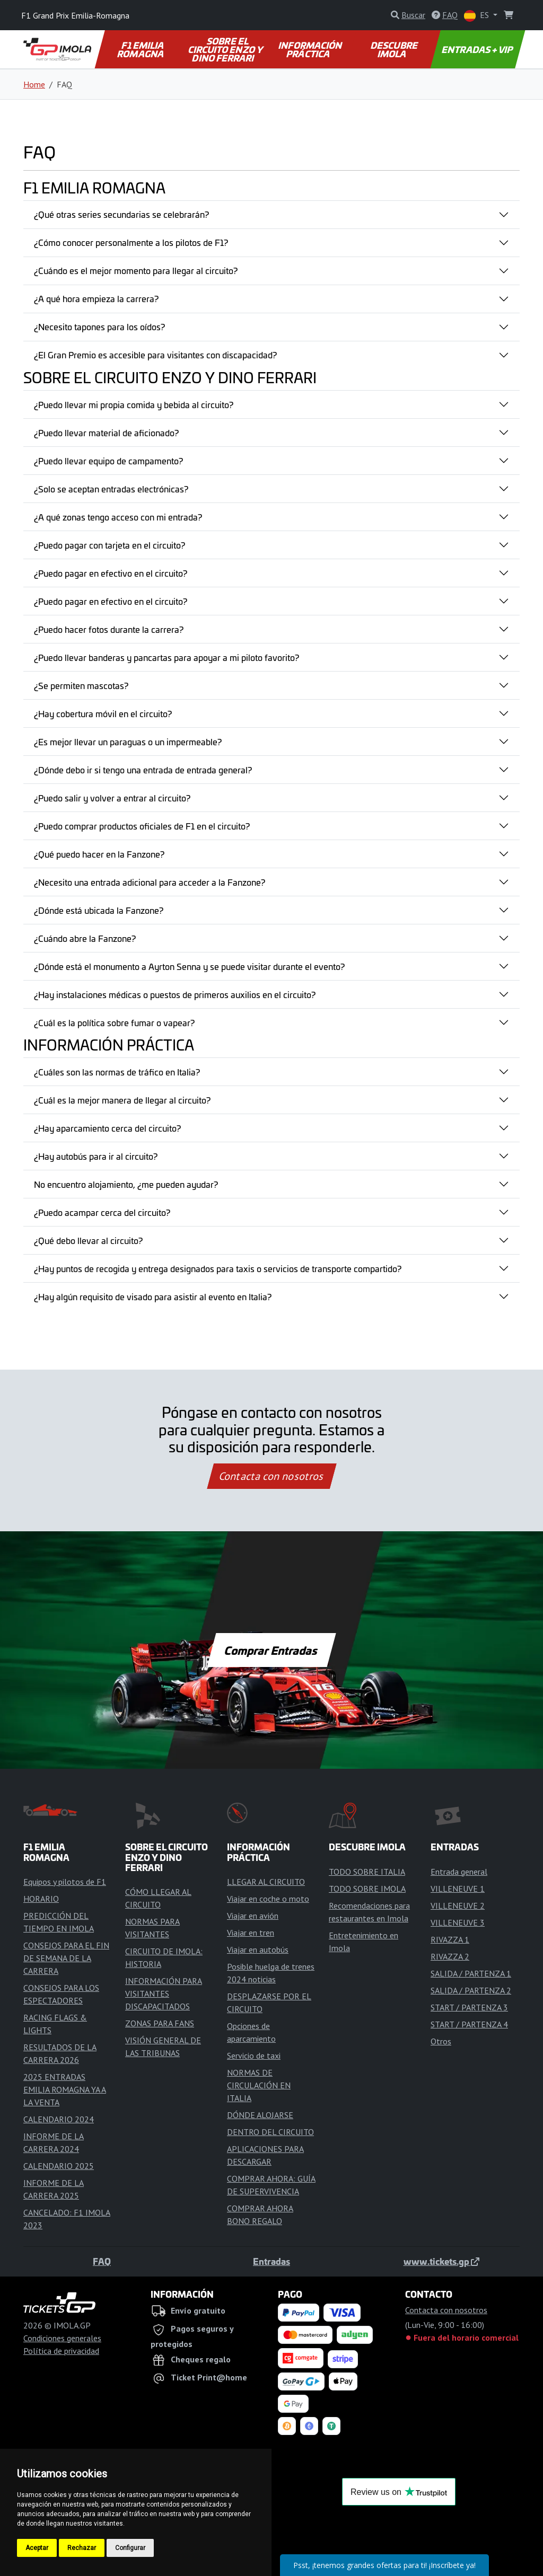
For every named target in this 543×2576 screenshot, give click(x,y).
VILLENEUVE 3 (458, 1922)
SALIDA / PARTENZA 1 (471, 1973)
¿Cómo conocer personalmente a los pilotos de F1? (131, 242)
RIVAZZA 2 (450, 1956)
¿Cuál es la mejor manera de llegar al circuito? (122, 1100)
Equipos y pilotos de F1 (64, 1881)
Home (34, 84)
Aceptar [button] (36, 2548)
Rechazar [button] (81, 2548)
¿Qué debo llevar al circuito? (88, 1240)
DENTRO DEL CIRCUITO (270, 2132)
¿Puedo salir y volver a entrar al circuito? (112, 798)
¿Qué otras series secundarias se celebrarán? (121, 214)
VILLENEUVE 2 (458, 1905)
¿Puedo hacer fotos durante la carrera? (108, 629)
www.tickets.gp (441, 2261)
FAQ (102, 2261)
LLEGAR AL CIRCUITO (266, 1881)
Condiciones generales (62, 2338)
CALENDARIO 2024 (58, 2119)
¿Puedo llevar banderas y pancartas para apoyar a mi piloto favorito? (166, 657)
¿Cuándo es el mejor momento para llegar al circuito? (136, 270)
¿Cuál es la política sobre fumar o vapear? (114, 1022)
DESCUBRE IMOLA (395, 49)
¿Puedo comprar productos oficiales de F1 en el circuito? (142, 826)
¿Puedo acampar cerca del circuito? (102, 1212)
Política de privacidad (61, 2350)
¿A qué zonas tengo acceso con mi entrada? (118, 517)
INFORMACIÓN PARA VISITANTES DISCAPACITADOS (163, 1993)
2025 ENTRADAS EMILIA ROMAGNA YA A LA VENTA (64, 2089)
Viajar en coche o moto (268, 1898)
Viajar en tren (250, 1932)
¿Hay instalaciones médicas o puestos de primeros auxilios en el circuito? (175, 994)
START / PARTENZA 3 (469, 2007)
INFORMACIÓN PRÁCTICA (311, 49)
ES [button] (477, 16)
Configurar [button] (130, 2548)
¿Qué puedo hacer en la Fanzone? (99, 854)
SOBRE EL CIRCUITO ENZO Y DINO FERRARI (226, 49)
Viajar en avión (252, 1915)
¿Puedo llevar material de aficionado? (106, 432)
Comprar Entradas (271, 1650)
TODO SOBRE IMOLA (367, 1888)
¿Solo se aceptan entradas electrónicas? (111, 489)
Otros (441, 2041)
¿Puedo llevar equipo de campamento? (108, 460)
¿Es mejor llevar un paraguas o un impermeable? (128, 741)
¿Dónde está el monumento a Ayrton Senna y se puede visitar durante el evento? (189, 966)
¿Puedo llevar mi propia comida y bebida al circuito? (133, 404)
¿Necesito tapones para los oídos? (99, 326)
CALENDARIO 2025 (58, 2165)
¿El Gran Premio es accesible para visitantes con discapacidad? (155, 354)
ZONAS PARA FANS (159, 2023)
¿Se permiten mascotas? (81, 685)
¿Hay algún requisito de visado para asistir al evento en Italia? (153, 1296)
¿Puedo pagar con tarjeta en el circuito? (109, 545)
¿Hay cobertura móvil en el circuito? (103, 713)
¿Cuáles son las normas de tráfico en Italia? (117, 1072)
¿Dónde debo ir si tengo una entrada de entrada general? (143, 769)
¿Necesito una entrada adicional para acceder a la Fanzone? (149, 882)
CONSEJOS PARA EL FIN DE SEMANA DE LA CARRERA (66, 1958)
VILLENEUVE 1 (458, 1888)
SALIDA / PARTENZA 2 (471, 1990)
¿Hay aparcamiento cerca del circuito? (107, 1128)
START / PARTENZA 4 (469, 2024)
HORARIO (41, 1898)
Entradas (271, 2261)
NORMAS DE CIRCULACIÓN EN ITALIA (259, 2085)
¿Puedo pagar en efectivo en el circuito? (110, 573)
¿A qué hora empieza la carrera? (96, 298)
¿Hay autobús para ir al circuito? (95, 1156)
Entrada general (459, 1871)
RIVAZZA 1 (450, 1939)
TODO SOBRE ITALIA (367, 1871)
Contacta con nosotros (271, 1476)
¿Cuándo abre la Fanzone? (85, 938)
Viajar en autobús (257, 1949)
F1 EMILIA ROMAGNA (141, 49)
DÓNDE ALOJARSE (260, 2115)
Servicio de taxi (254, 2055)
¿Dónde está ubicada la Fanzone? (98, 910)
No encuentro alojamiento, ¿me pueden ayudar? (126, 1184)
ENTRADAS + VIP (477, 49)
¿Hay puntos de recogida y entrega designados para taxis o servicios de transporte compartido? (217, 1268)
